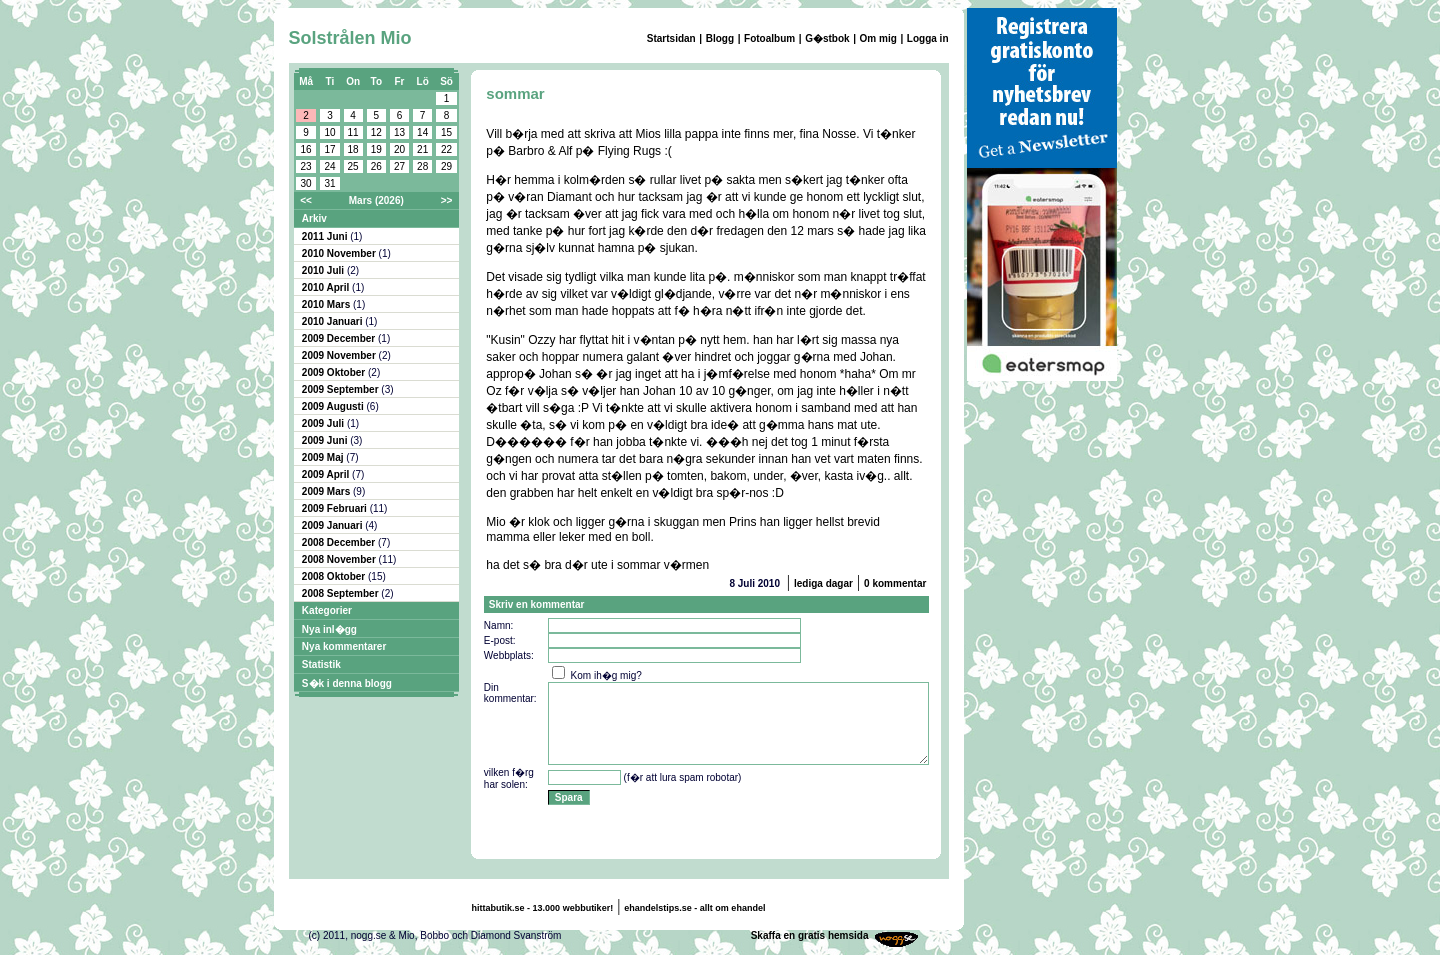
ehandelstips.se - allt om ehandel (694, 908)
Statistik (321, 664)
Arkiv (314, 218)
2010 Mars (327, 304)
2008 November (340, 559)
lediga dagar (823, 583)
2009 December (340, 338)
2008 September (342, 593)
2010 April (327, 287)
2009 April (327, 474)
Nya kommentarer (344, 646)
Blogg (720, 38)
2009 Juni (326, 440)
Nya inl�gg (329, 629)
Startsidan (671, 38)
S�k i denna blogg (347, 683)
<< (306, 200)
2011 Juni (326, 236)
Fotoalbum (769, 38)
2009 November (340, 355)
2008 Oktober (335, 576)
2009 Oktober (335, 372)
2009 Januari (333, 525)
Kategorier (327, 610)
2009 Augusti (334, 406)
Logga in (928, 38)
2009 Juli (324, 423)
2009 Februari (336, 508)
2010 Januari (333, 321)
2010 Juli (324, 270)
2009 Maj (324, 457)
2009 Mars (327, 491)
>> (447, 200)
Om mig (878, 38)
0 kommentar (895, 583)
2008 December (340, 542)
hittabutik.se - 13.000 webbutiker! (543, 908)
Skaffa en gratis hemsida (810, 935)
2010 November (340, 253)
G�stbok (827, 38)
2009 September (342, 389)
